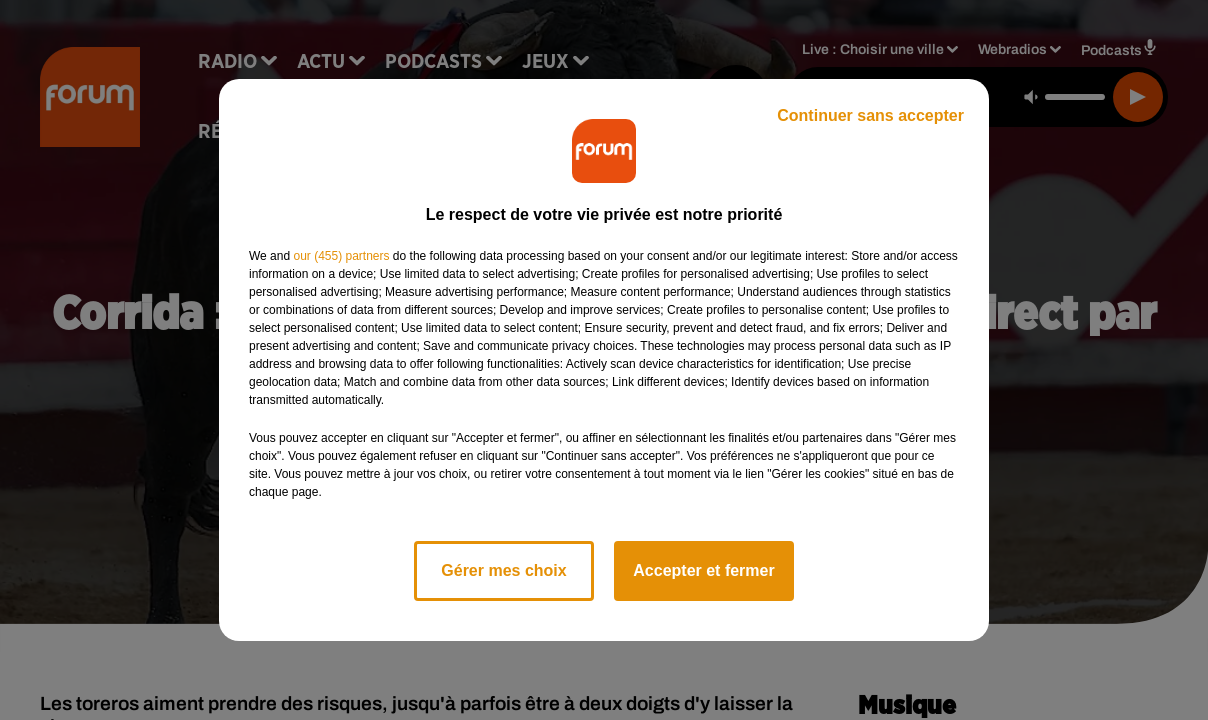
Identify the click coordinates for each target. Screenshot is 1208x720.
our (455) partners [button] (341, 256)
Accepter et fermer (703, 570)
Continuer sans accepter (870, 115)
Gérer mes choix (503, 570)
